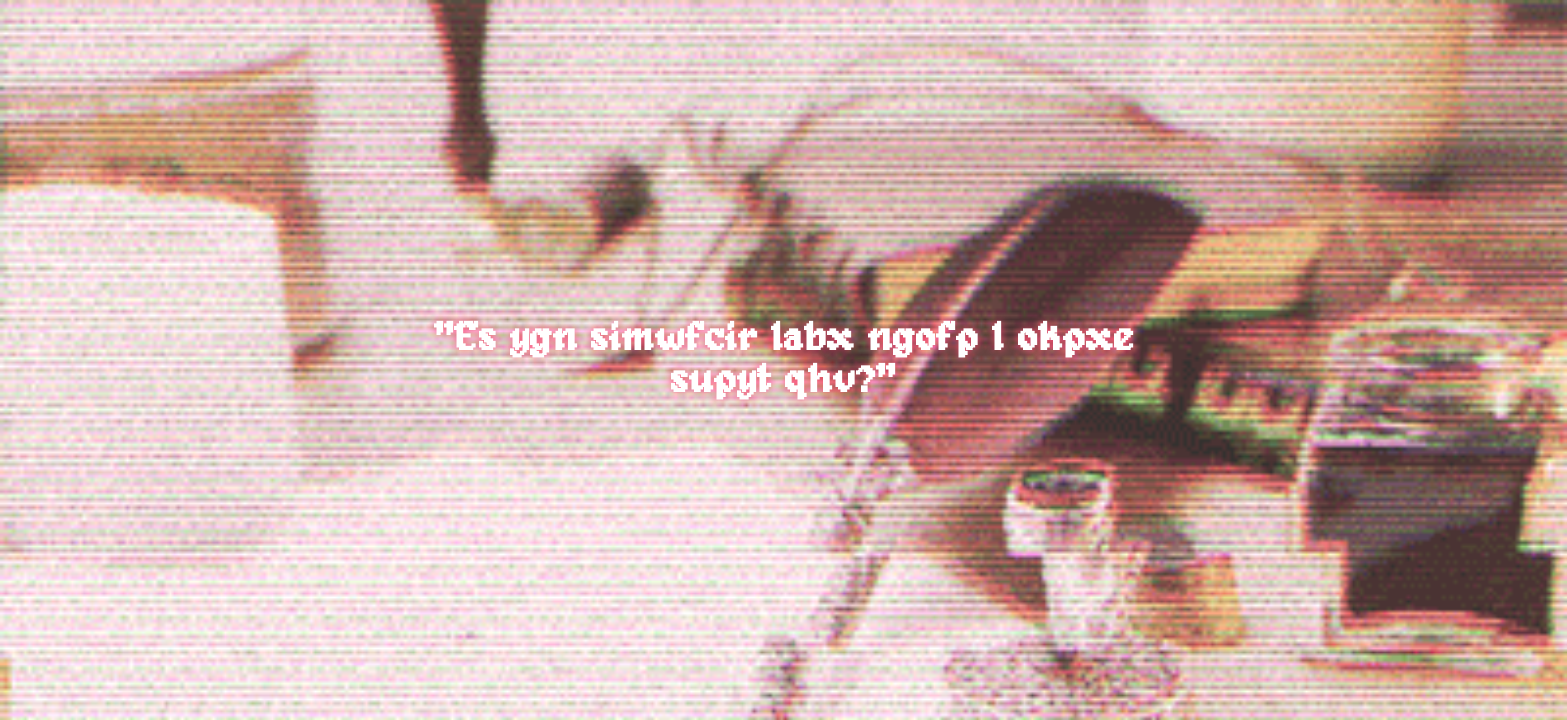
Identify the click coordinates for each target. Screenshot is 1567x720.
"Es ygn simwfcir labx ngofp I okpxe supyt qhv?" (784, 360)
